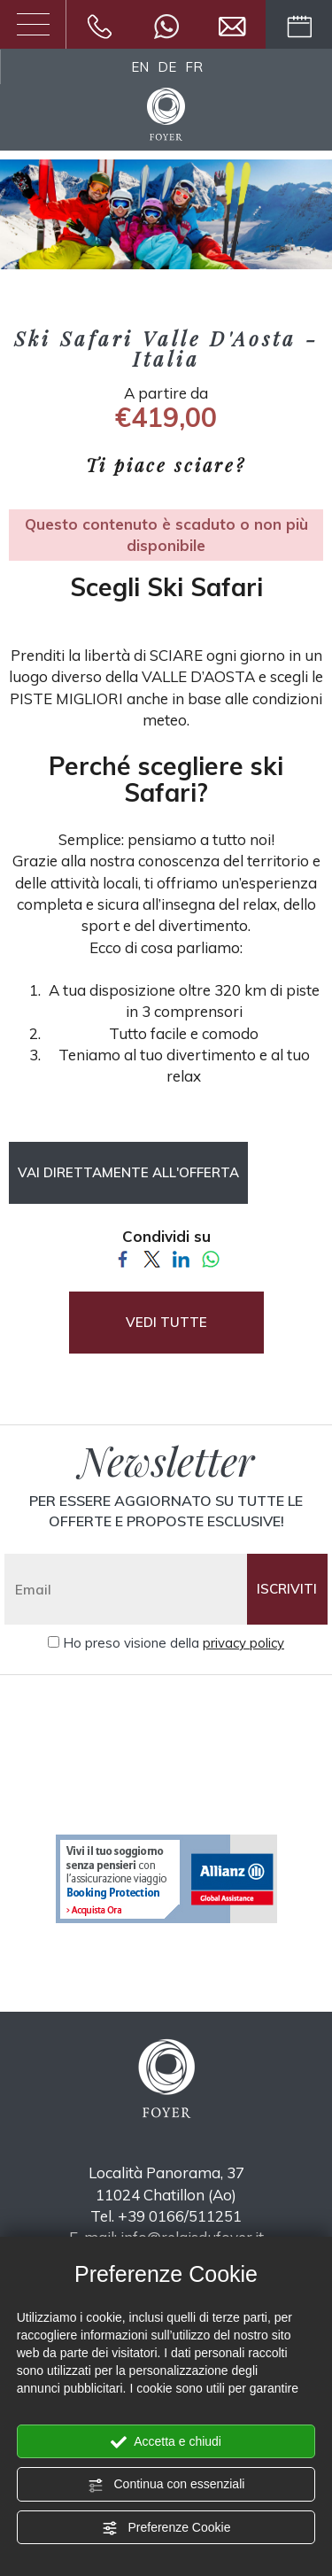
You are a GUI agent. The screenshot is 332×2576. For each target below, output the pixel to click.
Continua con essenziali (166, 2485)
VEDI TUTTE (166, 1322)
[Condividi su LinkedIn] (181, 1257)
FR (194, 66)
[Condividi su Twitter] (151, 1257)
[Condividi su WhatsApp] (210, 1257)
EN (140, 66)
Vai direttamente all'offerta (128, 1172)
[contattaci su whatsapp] (166, 24)
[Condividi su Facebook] (122, 1257)
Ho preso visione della (173, 1642)
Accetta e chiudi (166, 2442)
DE (167, 66)
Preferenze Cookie (166, 2528)
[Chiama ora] (100, 24)
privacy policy (243, 1642)
